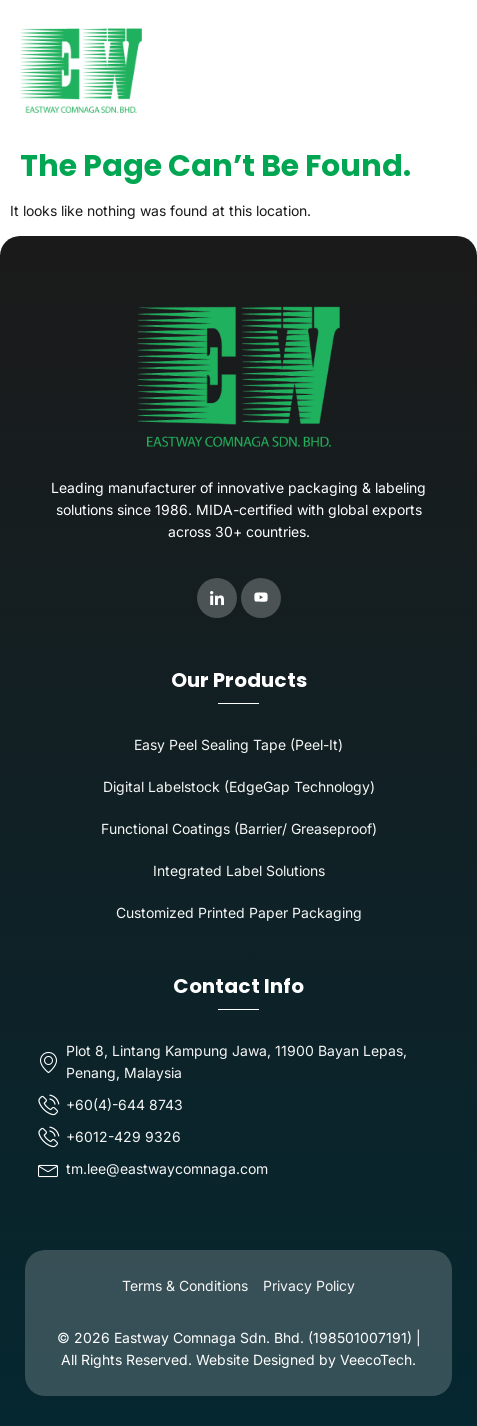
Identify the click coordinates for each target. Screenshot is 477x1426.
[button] (440, 70)
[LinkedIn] (217, 598)
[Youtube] (261, 598)
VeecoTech (376, 1359)
